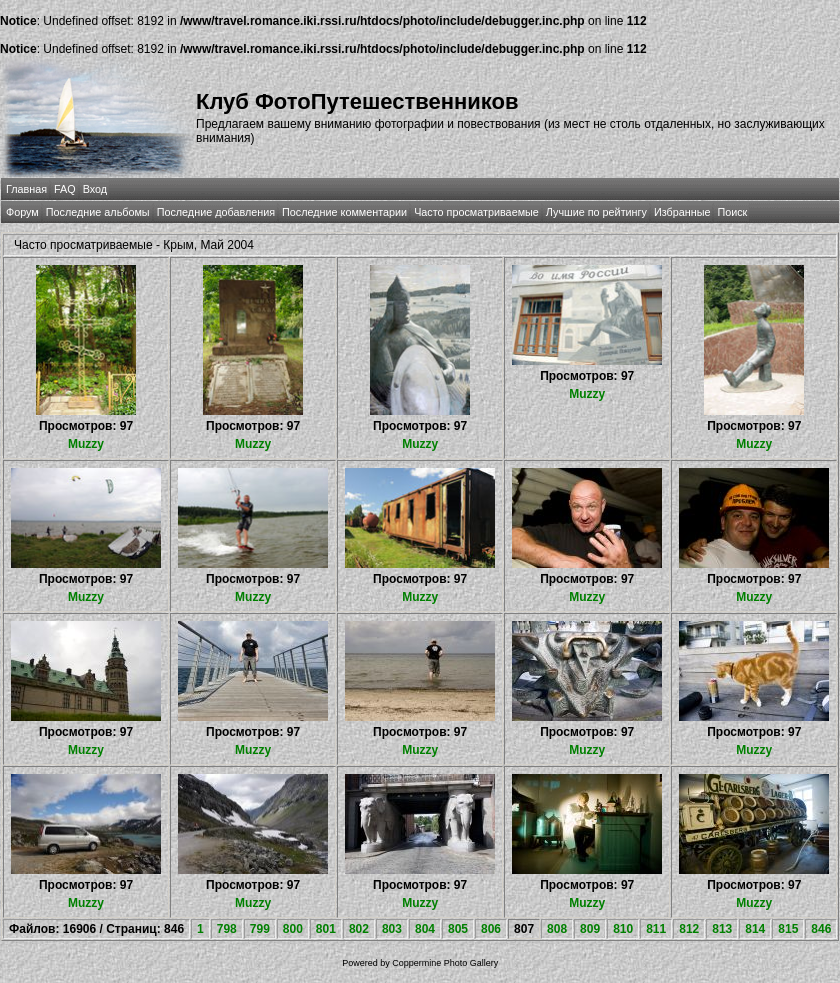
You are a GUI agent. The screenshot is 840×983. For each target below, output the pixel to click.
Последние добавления (216, 212)
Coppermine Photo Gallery (445, 963)
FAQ (65, 189)
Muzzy (86, 444)
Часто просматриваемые (476, 212)
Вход (95, 189)
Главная (26, 189)
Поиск (732, 212)
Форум (22, 212)
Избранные (682, 212)
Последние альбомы (98, 212)
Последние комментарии (344, 212)
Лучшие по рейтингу (596, 212)
